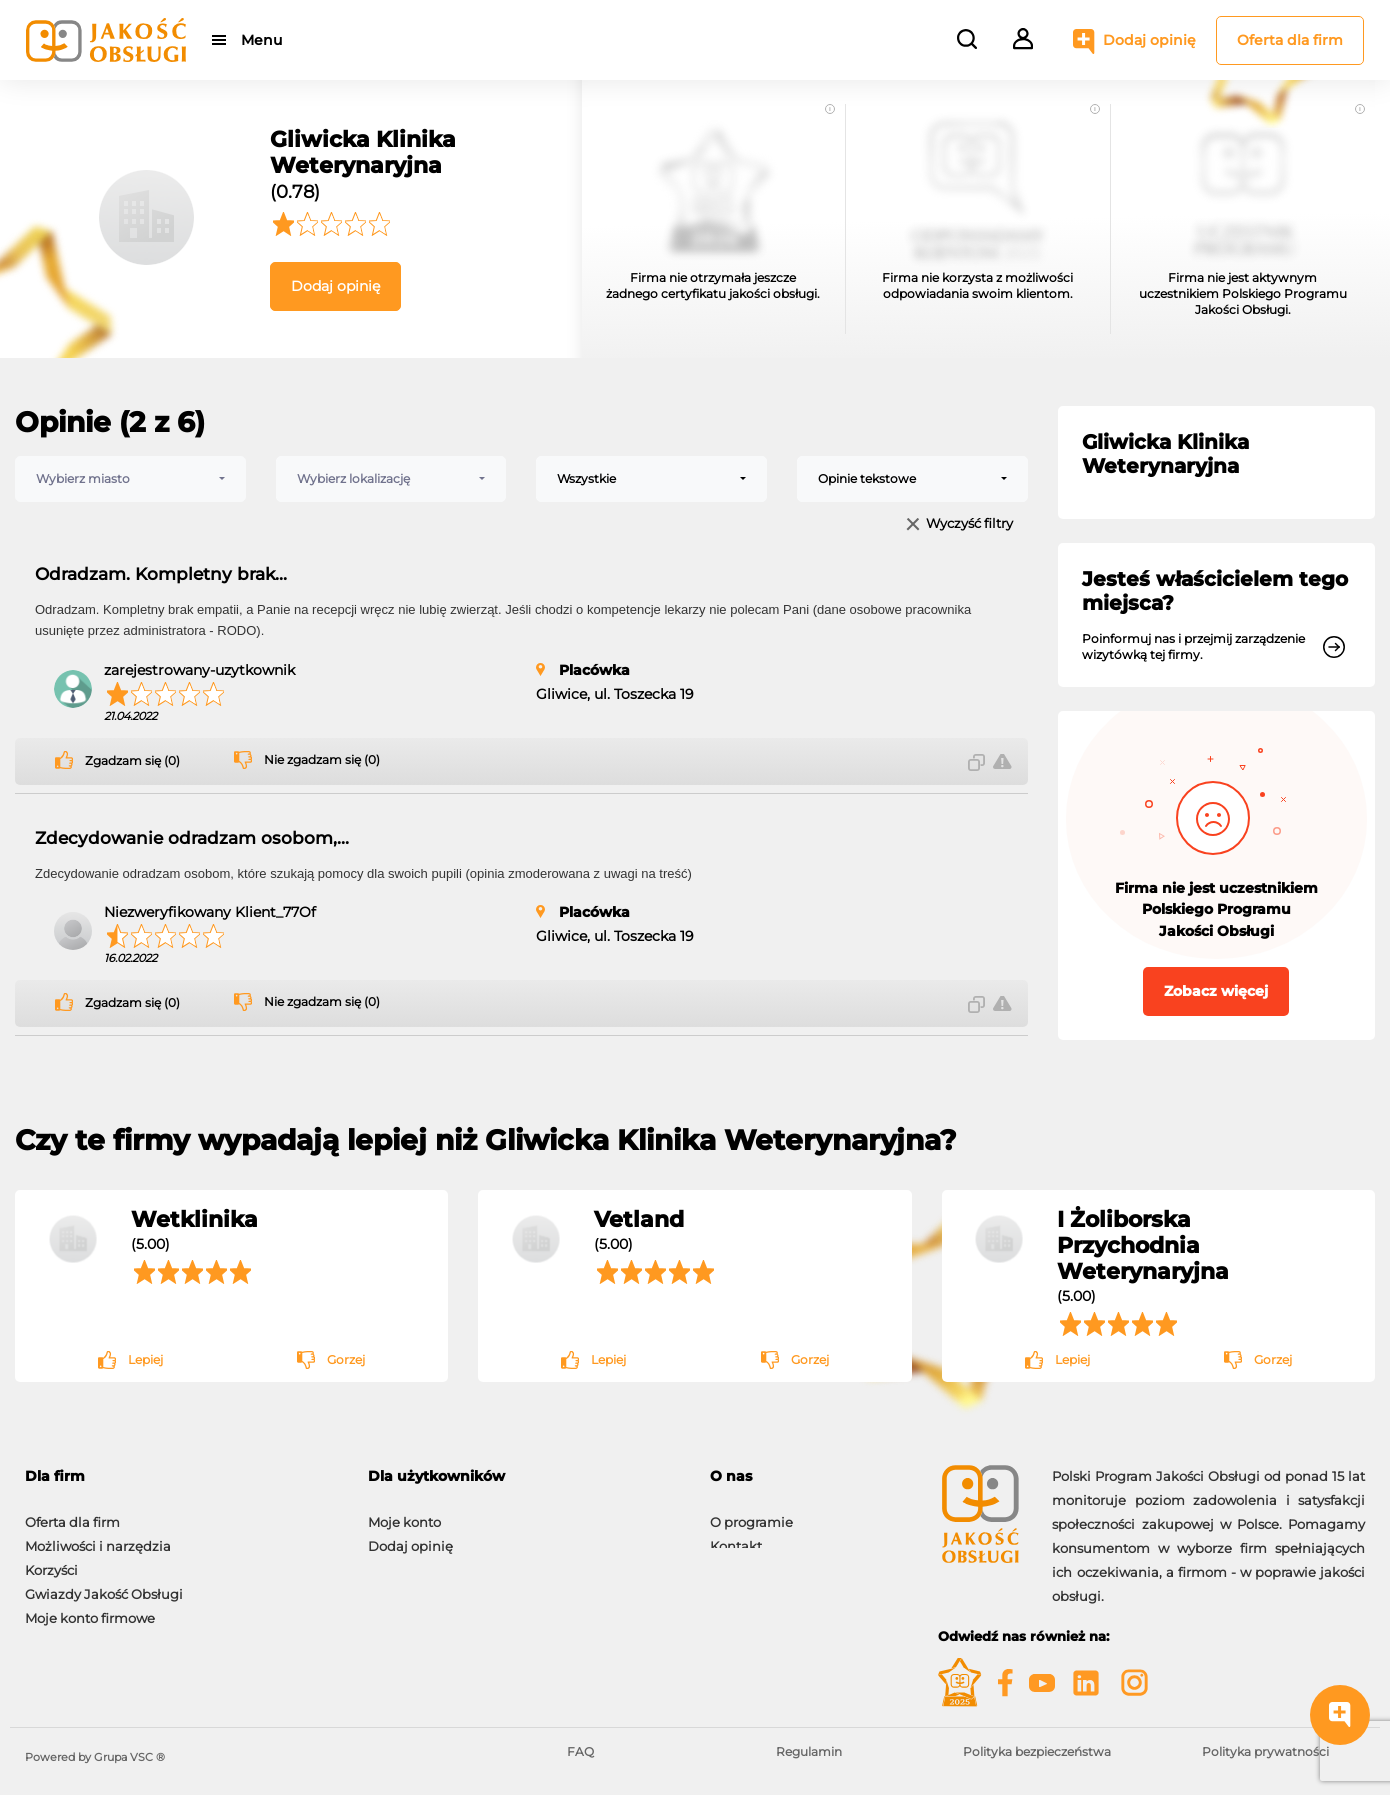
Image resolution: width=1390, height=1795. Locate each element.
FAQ (580, 1751)
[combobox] (130, 479)
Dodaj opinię (1149, 40)
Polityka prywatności (1265, 1751)
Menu (262, 40)
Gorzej (346, 1359)
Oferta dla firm (1290, 40)
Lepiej (145, 1359)
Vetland (639, 1219)
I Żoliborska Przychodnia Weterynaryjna (1143, 1245)
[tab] (524, 1476)
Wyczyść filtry (969, 524)
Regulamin (809, 1751)
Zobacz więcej (1216, 991)
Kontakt (736, 1536)
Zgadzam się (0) (132, 761)
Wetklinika (194, 1219)
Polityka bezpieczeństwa (1037, 1751)
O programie (751, 1512)
